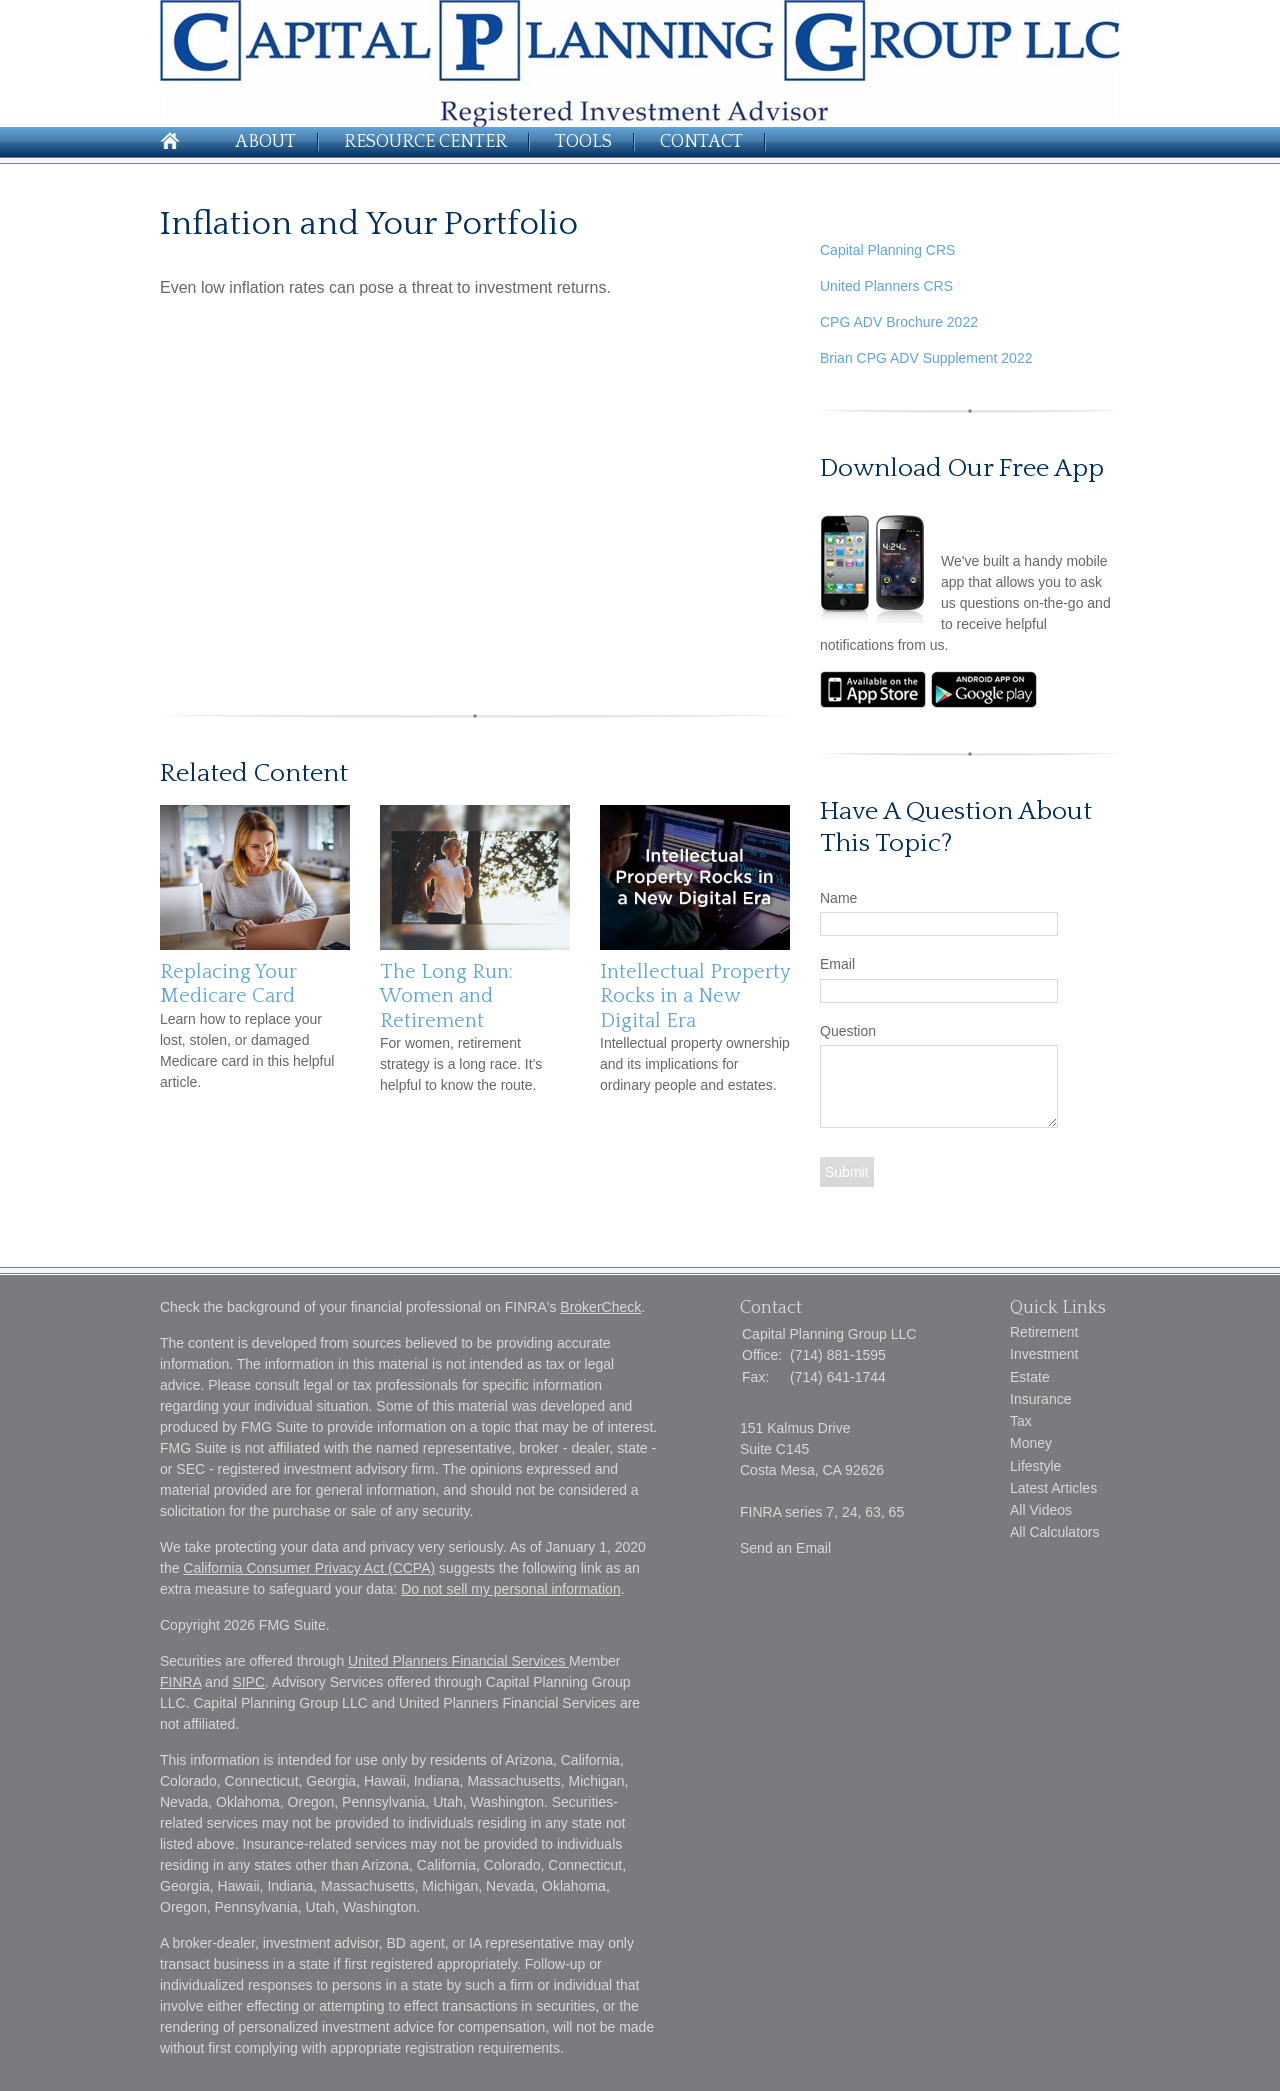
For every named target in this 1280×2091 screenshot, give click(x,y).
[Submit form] (847, 1172)
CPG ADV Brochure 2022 (899, 322)
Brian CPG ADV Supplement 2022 (926, 358)
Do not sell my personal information (510, 1589)
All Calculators (1054, 1532)
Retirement (1044, 1332)
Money (1031, 1443)
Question (848, 1031)
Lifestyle (1035, 1466)
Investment (1044, 1354)
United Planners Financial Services (458, 1661)
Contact (701, 142)
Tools (583, 142)
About (265, 142)
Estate (1030, 1377)
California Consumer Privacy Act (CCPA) (309, 1568)
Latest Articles (1053, 1488)
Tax (1021, 1421)
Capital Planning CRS (887, 250)
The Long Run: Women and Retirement (446, 996)
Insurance (1040, 1399)
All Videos (1041, 1510)
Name (838, 898)
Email (837, 964)
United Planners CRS (886, 286)
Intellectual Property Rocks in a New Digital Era (695, 996)
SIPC (248, 1682)
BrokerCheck (600, 1307)
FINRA (180, 1682)
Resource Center (425, 142)
